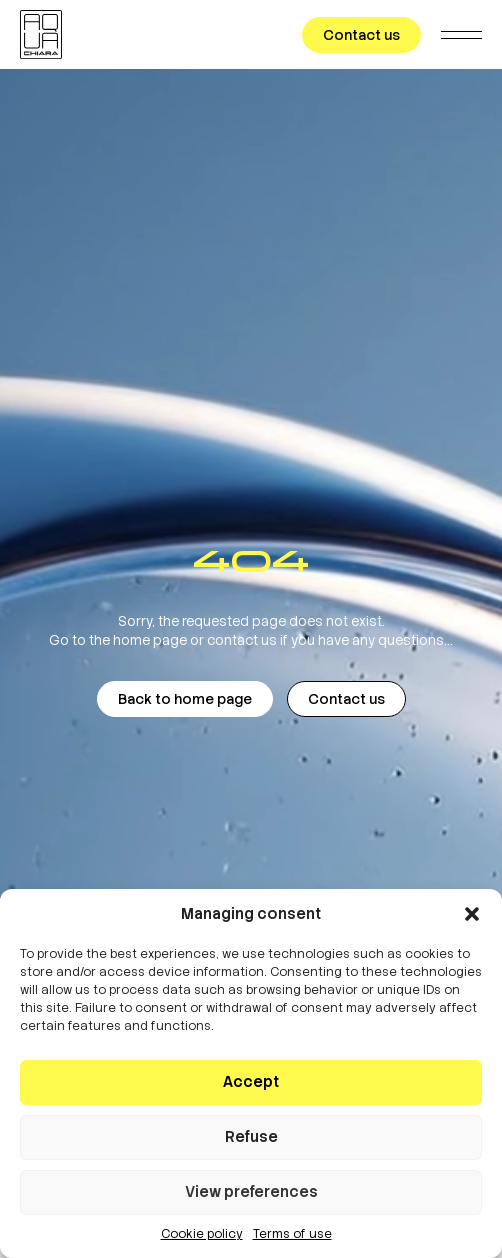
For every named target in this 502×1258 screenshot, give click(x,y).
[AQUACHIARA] (41, 34)
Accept (251, 1082)
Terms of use (292, 1234)
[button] (472, 914)
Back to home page (185, 699)
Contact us (361, 35)
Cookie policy (202, 1234)
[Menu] (461, 34)
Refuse (251, 1137)
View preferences (251, 1192)
